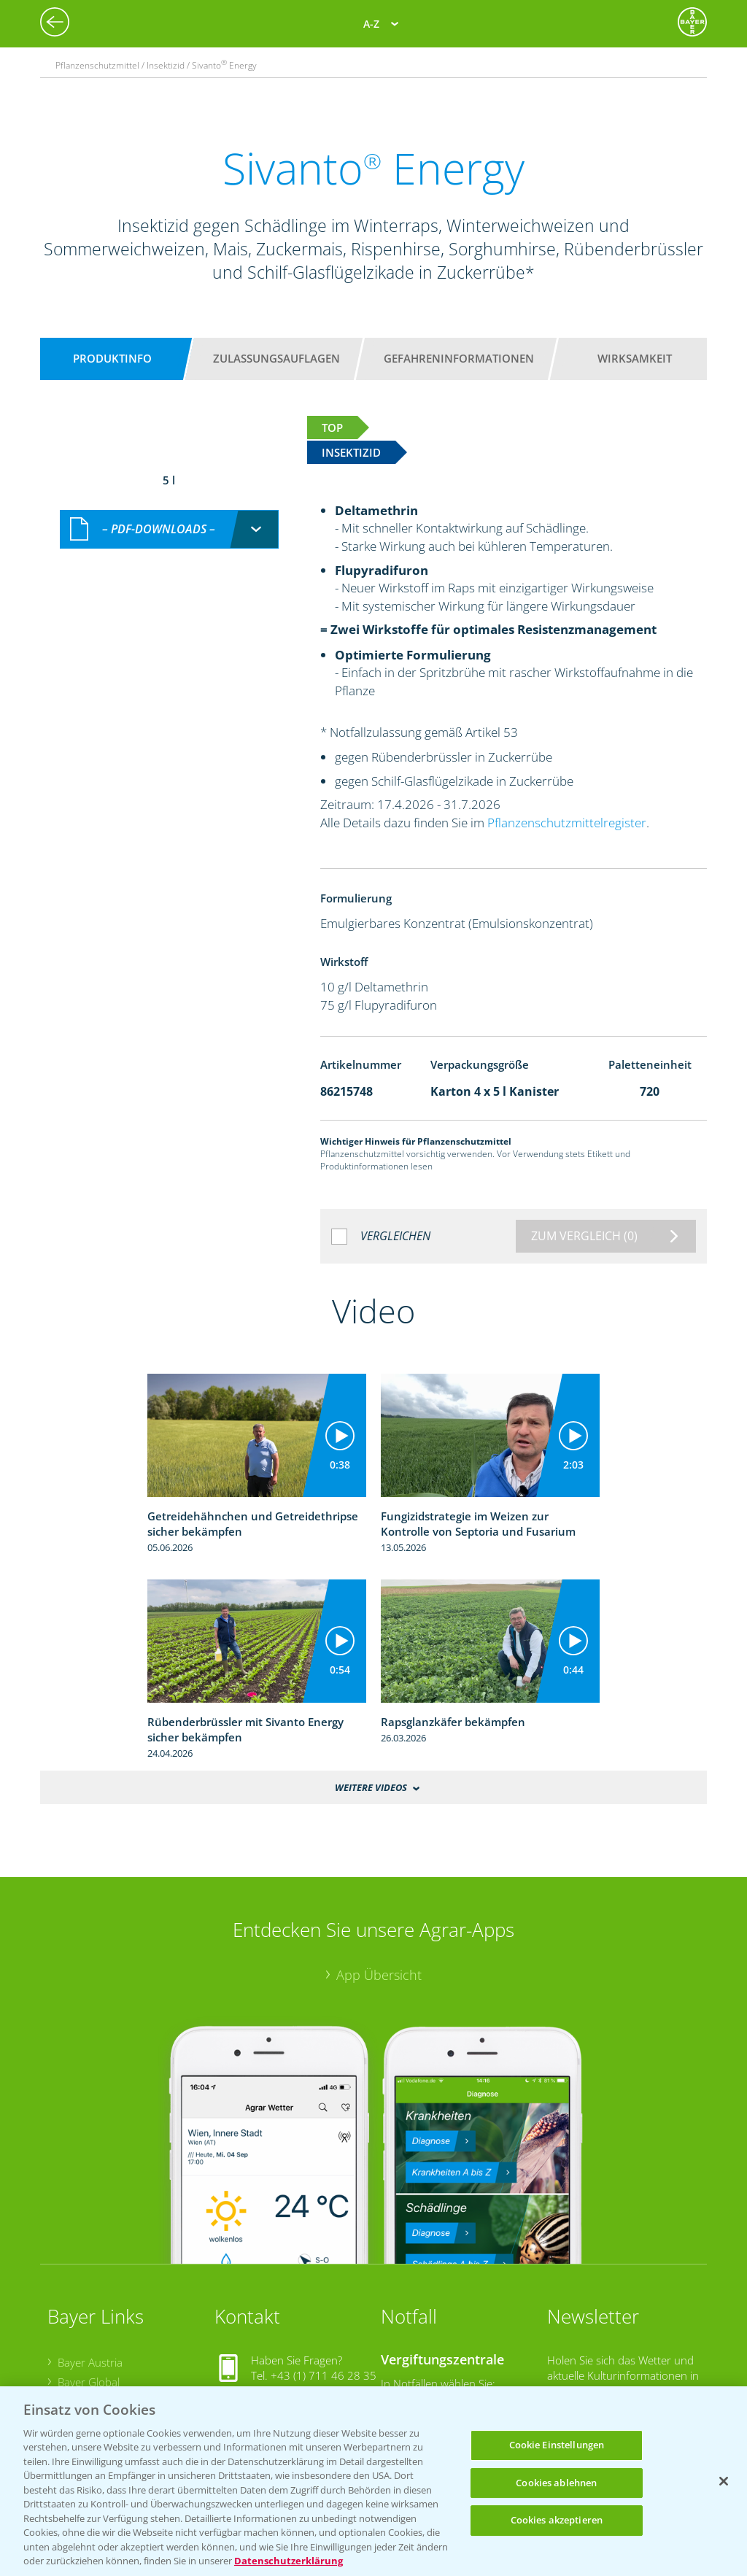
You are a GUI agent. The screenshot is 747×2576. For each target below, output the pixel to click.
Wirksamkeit (634, 358)
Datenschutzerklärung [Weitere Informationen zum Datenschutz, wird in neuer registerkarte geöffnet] (288, 2560)
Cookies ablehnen (556, 2482)
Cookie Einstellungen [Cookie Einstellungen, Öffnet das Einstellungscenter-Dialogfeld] (557, 2444)
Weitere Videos (371, 1787)
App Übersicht (379, 1975)
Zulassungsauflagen (276, 358)
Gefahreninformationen (459, 358)
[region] (373, 2481)
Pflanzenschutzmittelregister (566, 822)
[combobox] (169, 529)
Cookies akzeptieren (557, 2519)
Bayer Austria (90, 2362)
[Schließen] (724, 2481)
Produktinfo (112, 358)
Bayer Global (89, 2382)
